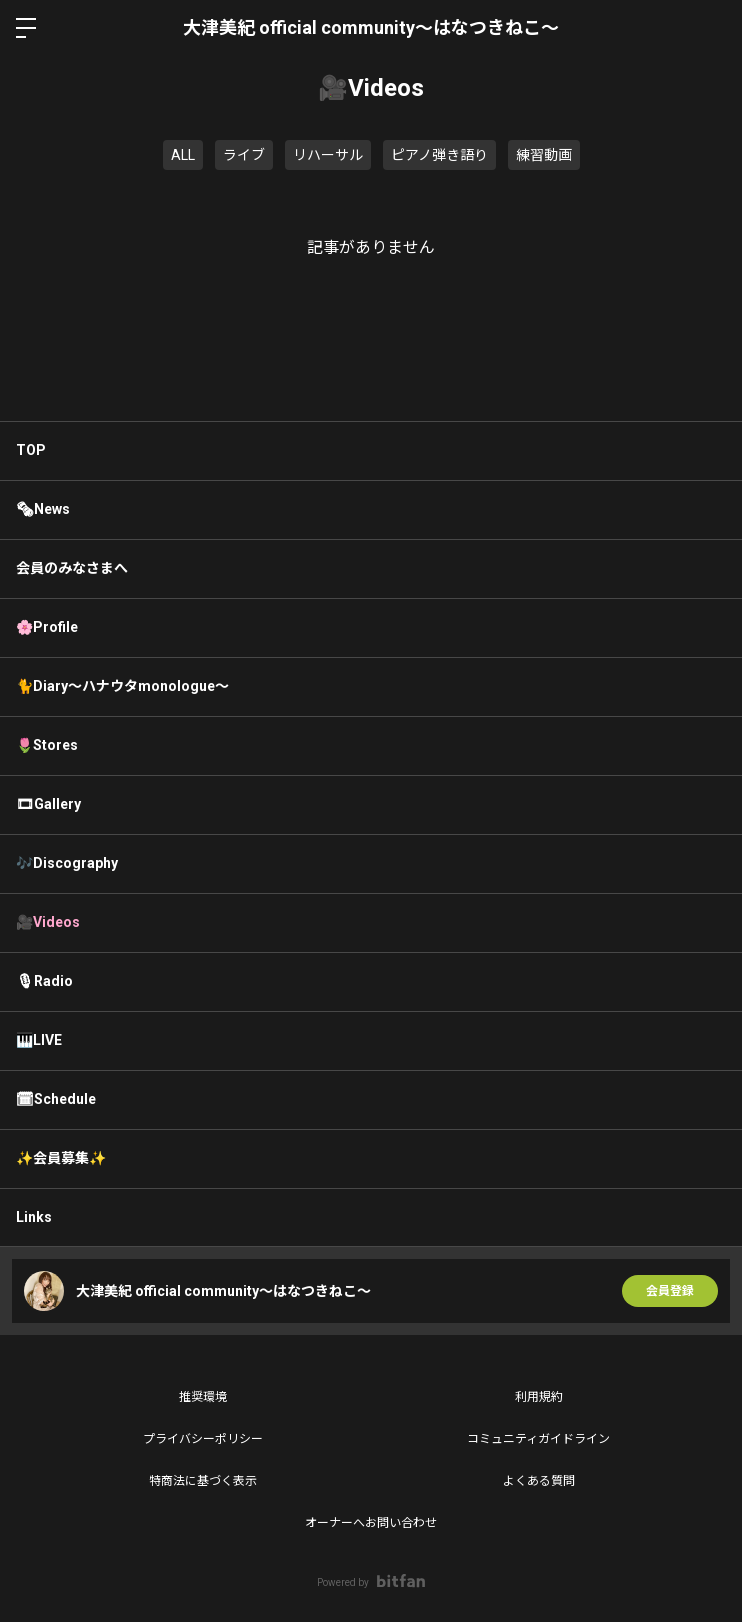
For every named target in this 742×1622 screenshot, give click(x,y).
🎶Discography (67, 863)
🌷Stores (47, 745)
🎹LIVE (39, 1040)
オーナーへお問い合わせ (371, 1523)
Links (34, 1217)
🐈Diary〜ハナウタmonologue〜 (122, 686)
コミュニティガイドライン (538, 1439)
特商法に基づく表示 (203, 1481)
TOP (31, 450)
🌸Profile (47, 627)
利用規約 (539, 1397)
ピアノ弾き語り (439, 155)
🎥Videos (48, 922)
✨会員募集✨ (61, 1158)
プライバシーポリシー (203, 1439)
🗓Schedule (56, 1099)
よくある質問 (539, 1481)
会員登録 (670, 1291)
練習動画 (544, 155)
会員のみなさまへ (72, 568)
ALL (183, 155)
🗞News (43, 509)
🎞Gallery (48, 804)
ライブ (244, 155)
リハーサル (328, 155)
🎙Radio (44, 981)
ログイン (710, 28)
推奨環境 (203, 1397)
